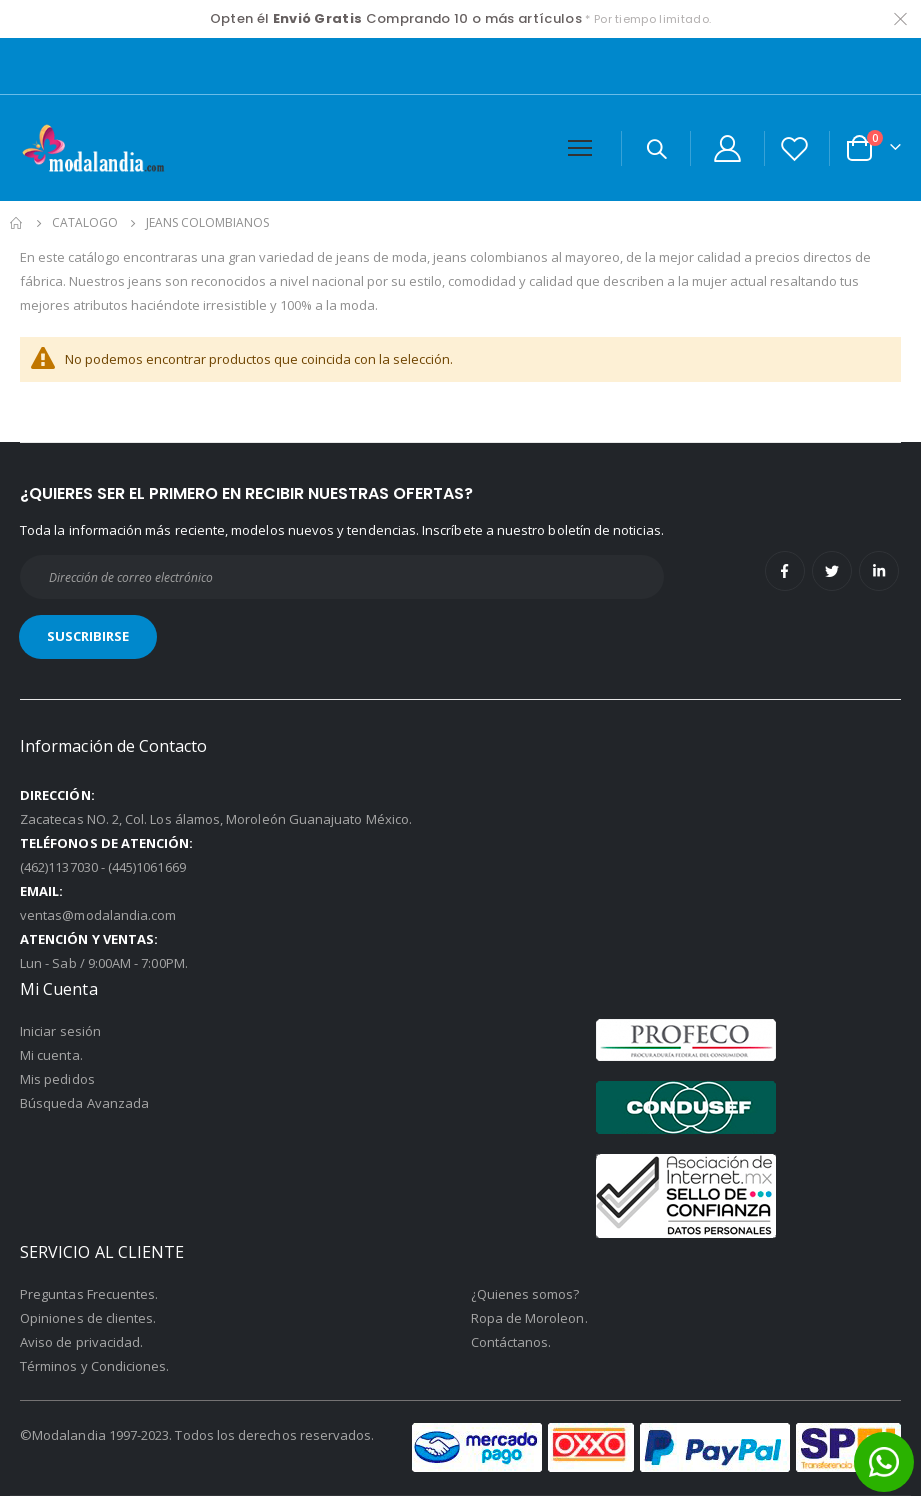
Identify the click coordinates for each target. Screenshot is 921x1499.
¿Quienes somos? (525, 1297)
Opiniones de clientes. (88, 1321)
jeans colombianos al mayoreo (560, 256)
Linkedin (879, 574)
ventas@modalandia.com (98, 918)
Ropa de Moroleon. (529, 1321)
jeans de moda (403, 256)
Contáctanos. (511, 1345)
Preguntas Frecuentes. (89, 1297)
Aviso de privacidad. (81, 1345)
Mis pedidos (57, 1082)
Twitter (832, 574)
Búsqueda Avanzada (84, 1106)
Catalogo (85, 223)
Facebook (785, 574)
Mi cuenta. (51, 1058)
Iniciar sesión (60, 1034)
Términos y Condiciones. (95, 1369)
